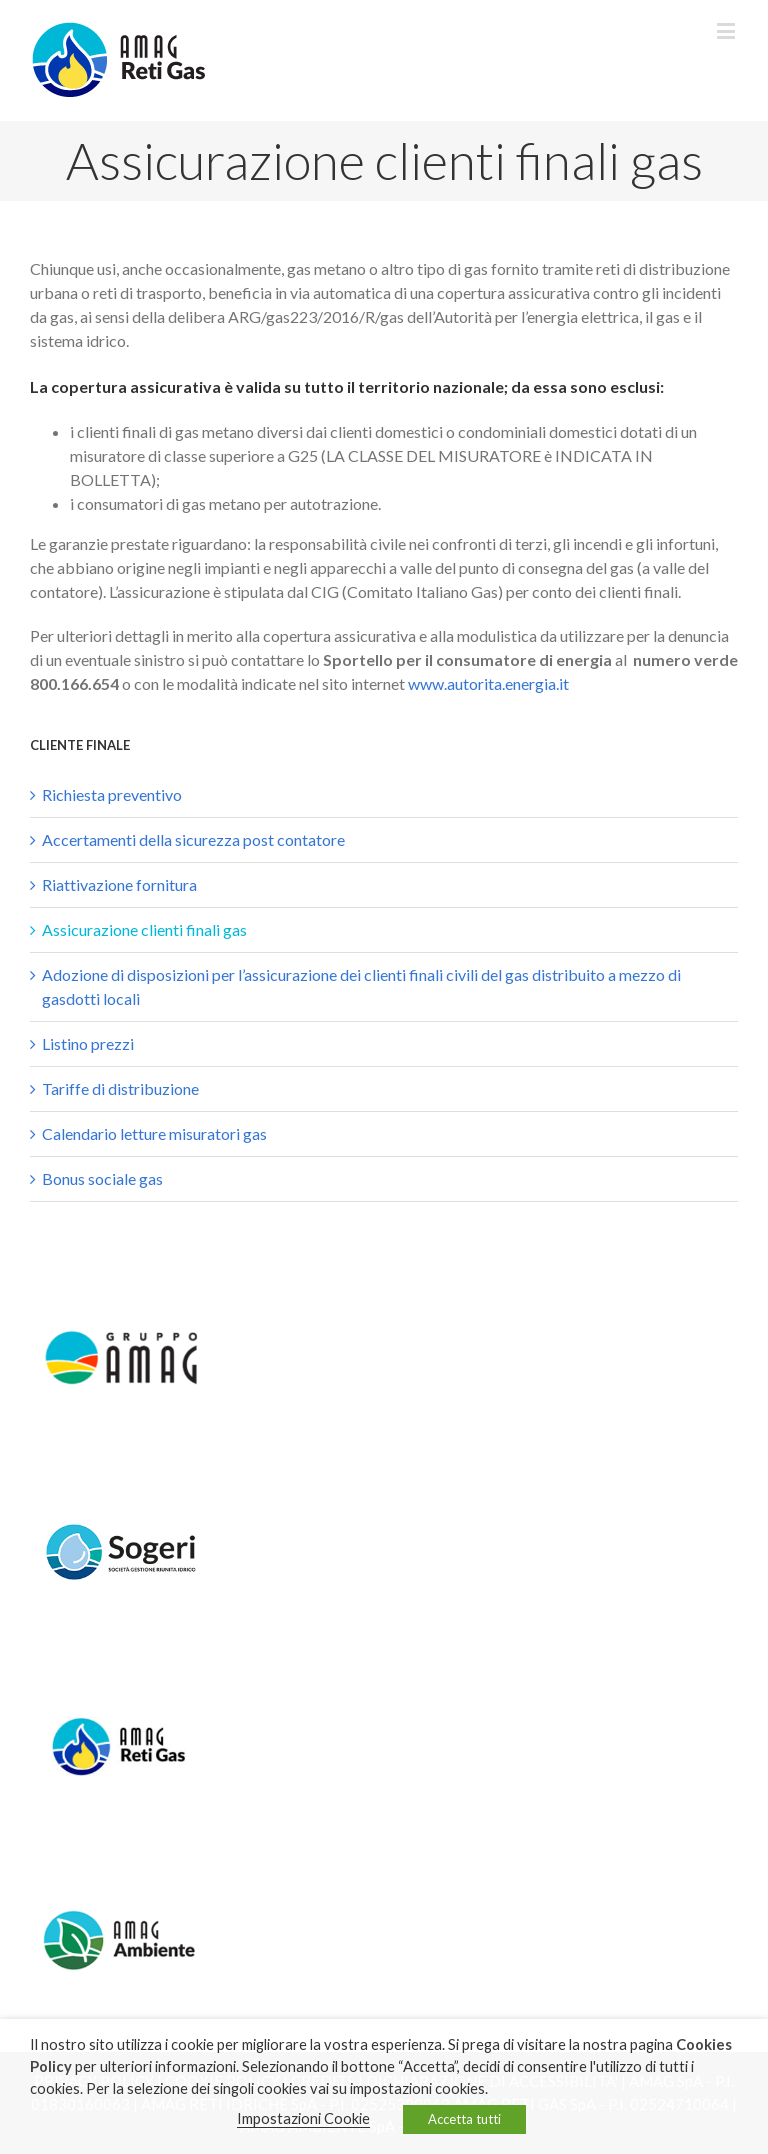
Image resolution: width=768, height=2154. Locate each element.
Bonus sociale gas (102, 1178)
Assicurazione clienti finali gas (144, 929)
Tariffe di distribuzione (120, 1088)
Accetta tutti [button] (464, 2119)
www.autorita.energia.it (488, 683)
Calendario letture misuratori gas (154, 1133)
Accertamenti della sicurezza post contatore (193, 839)
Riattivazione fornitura (119, 884)
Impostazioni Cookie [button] (303, 2118)
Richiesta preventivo (112, 794)
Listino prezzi (88, 1043)
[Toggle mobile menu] (727, 30)
